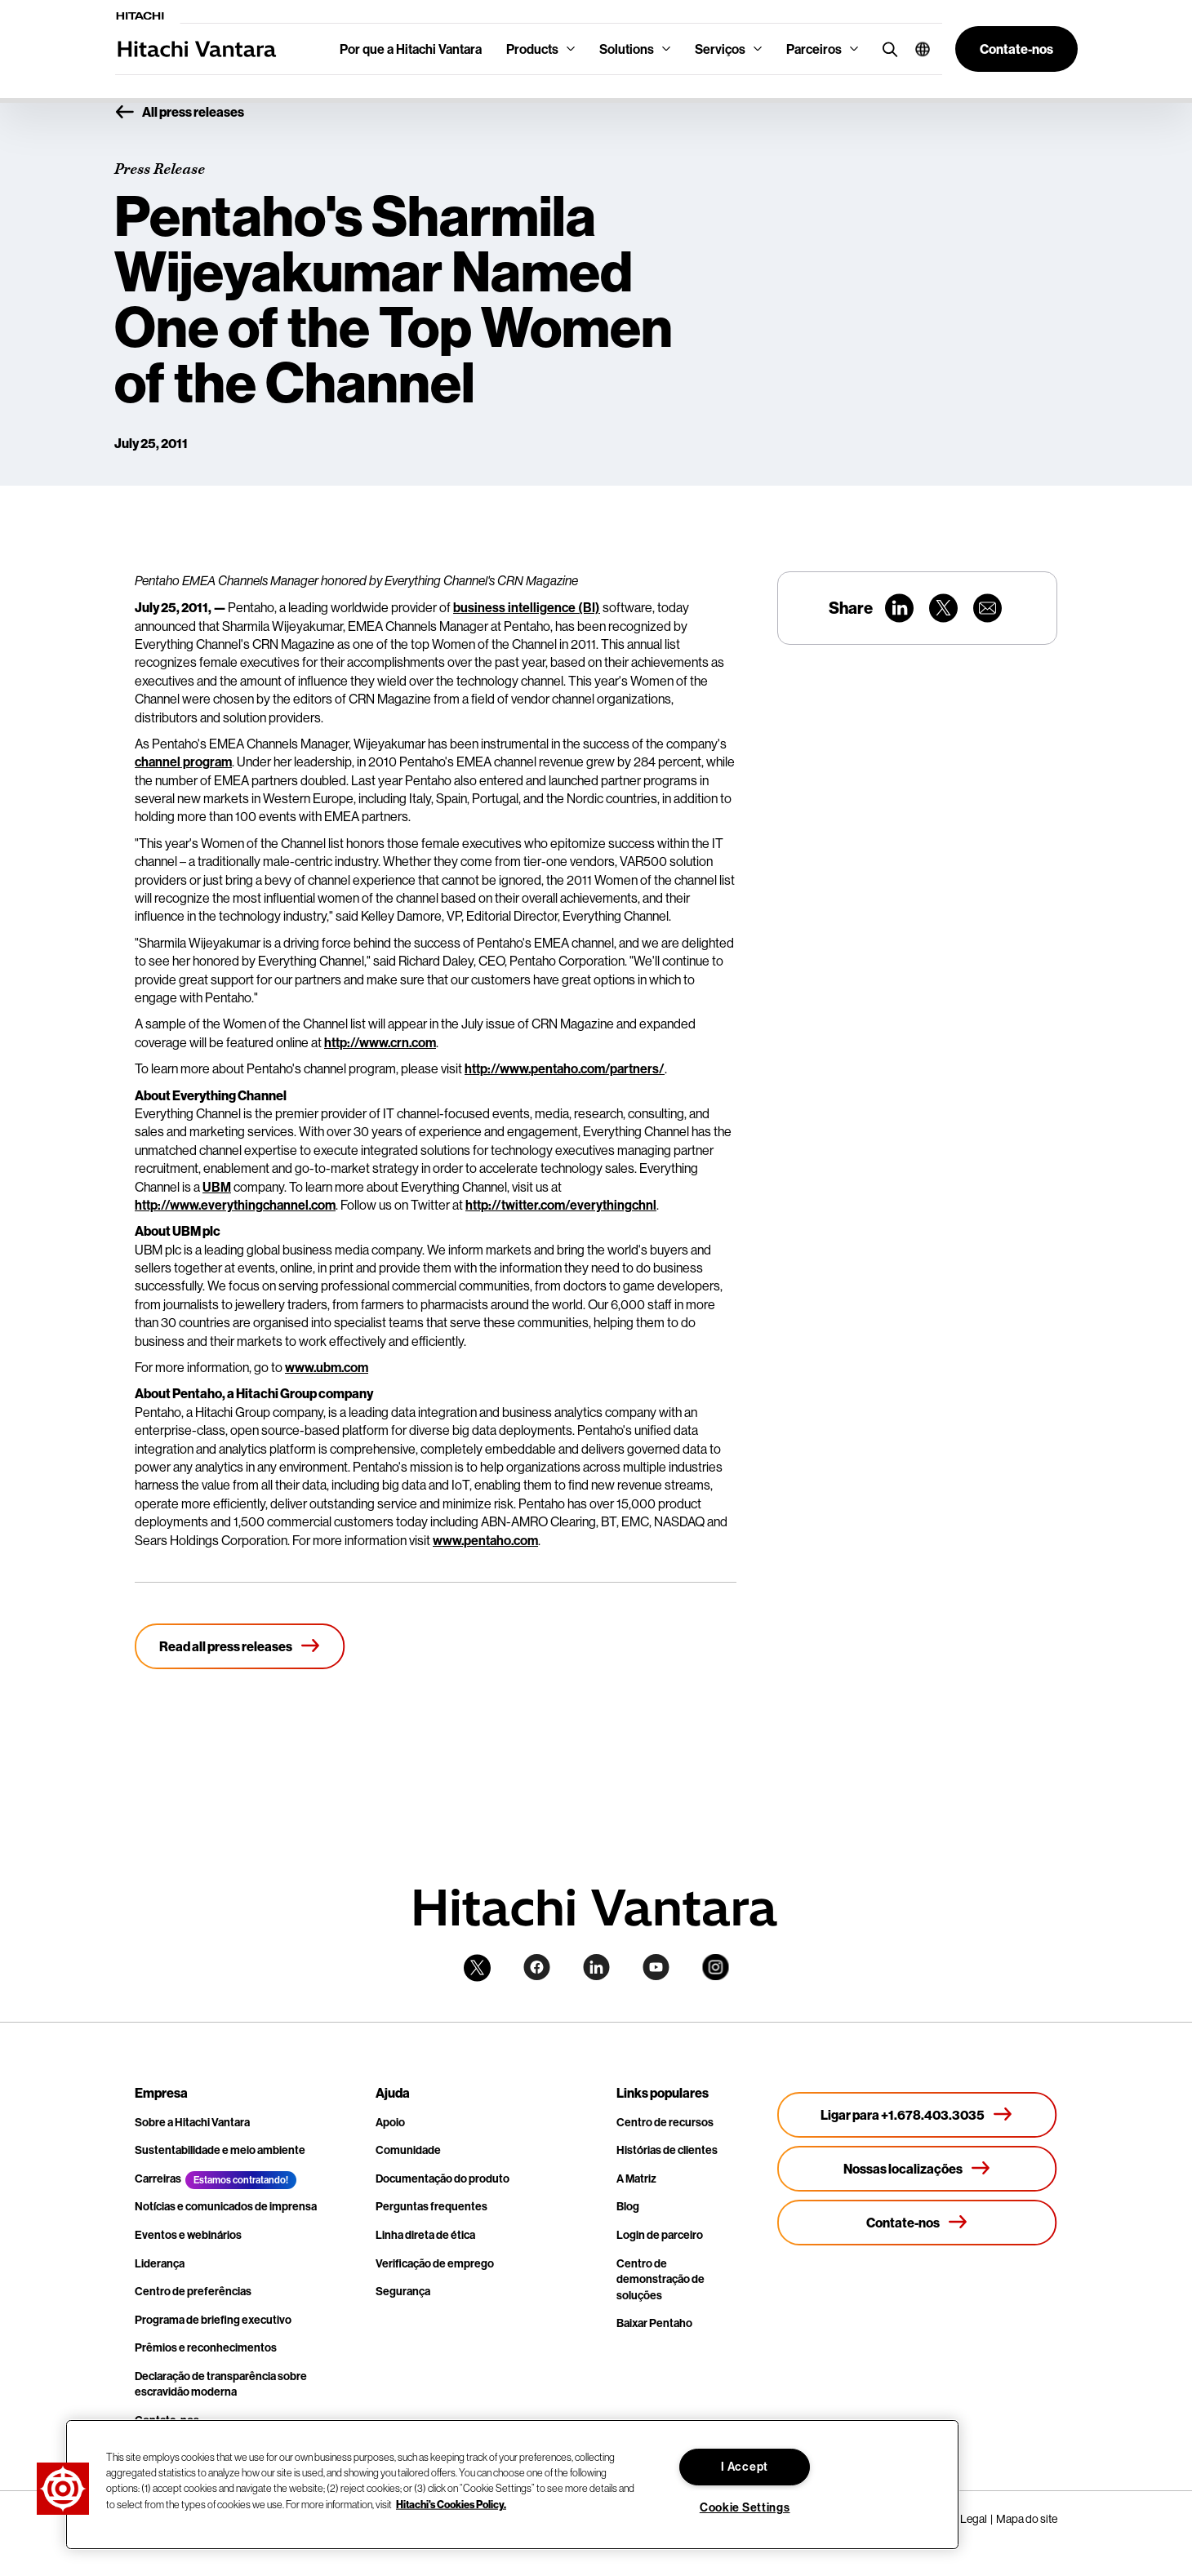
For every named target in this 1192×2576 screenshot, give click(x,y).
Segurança (403, 2291)
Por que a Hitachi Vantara (411, 49)
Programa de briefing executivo (213, 2319)
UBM (216, 1187)
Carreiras (158, 2178)
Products (532, 49)
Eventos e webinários (188, 2234)
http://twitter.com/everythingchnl (560, 1205)
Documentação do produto (442, 2178)
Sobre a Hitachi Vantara (192, 2122)
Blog (627, 2206)
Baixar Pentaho (654, 2323)
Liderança (160, 2263)
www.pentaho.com (485, 1540)
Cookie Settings (745, 2507)
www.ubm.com (326, 1367)
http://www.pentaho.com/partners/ (565, 1068)
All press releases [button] (179, 112)
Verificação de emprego (435, 2263)
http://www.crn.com (380, 1042)
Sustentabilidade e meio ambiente (220, 2150)
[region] (512, 2484)
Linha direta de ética (425, 2234)
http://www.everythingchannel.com (235, 1205)
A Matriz (636, 2178)
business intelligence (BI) (526, 607)
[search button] (886, 48)
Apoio (390, 2122)
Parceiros (814, 49)
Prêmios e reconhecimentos (206, 2347)
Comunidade (408, 2150)
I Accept (744, 2466)
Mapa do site (1026, 2519)
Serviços (720, 49)
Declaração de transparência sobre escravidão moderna (221, 2384)
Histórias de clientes (667, 2150)
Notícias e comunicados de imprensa (226, 2206)
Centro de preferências (193, 2291)
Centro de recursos (665, 2122)
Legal (973, 2519)
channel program (183, 761)
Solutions (626, 49)
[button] (916, 49)
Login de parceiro (659, 2234)
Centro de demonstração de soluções (660, 2279)
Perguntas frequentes (431, 2206)
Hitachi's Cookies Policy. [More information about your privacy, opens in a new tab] (451, 2503)
